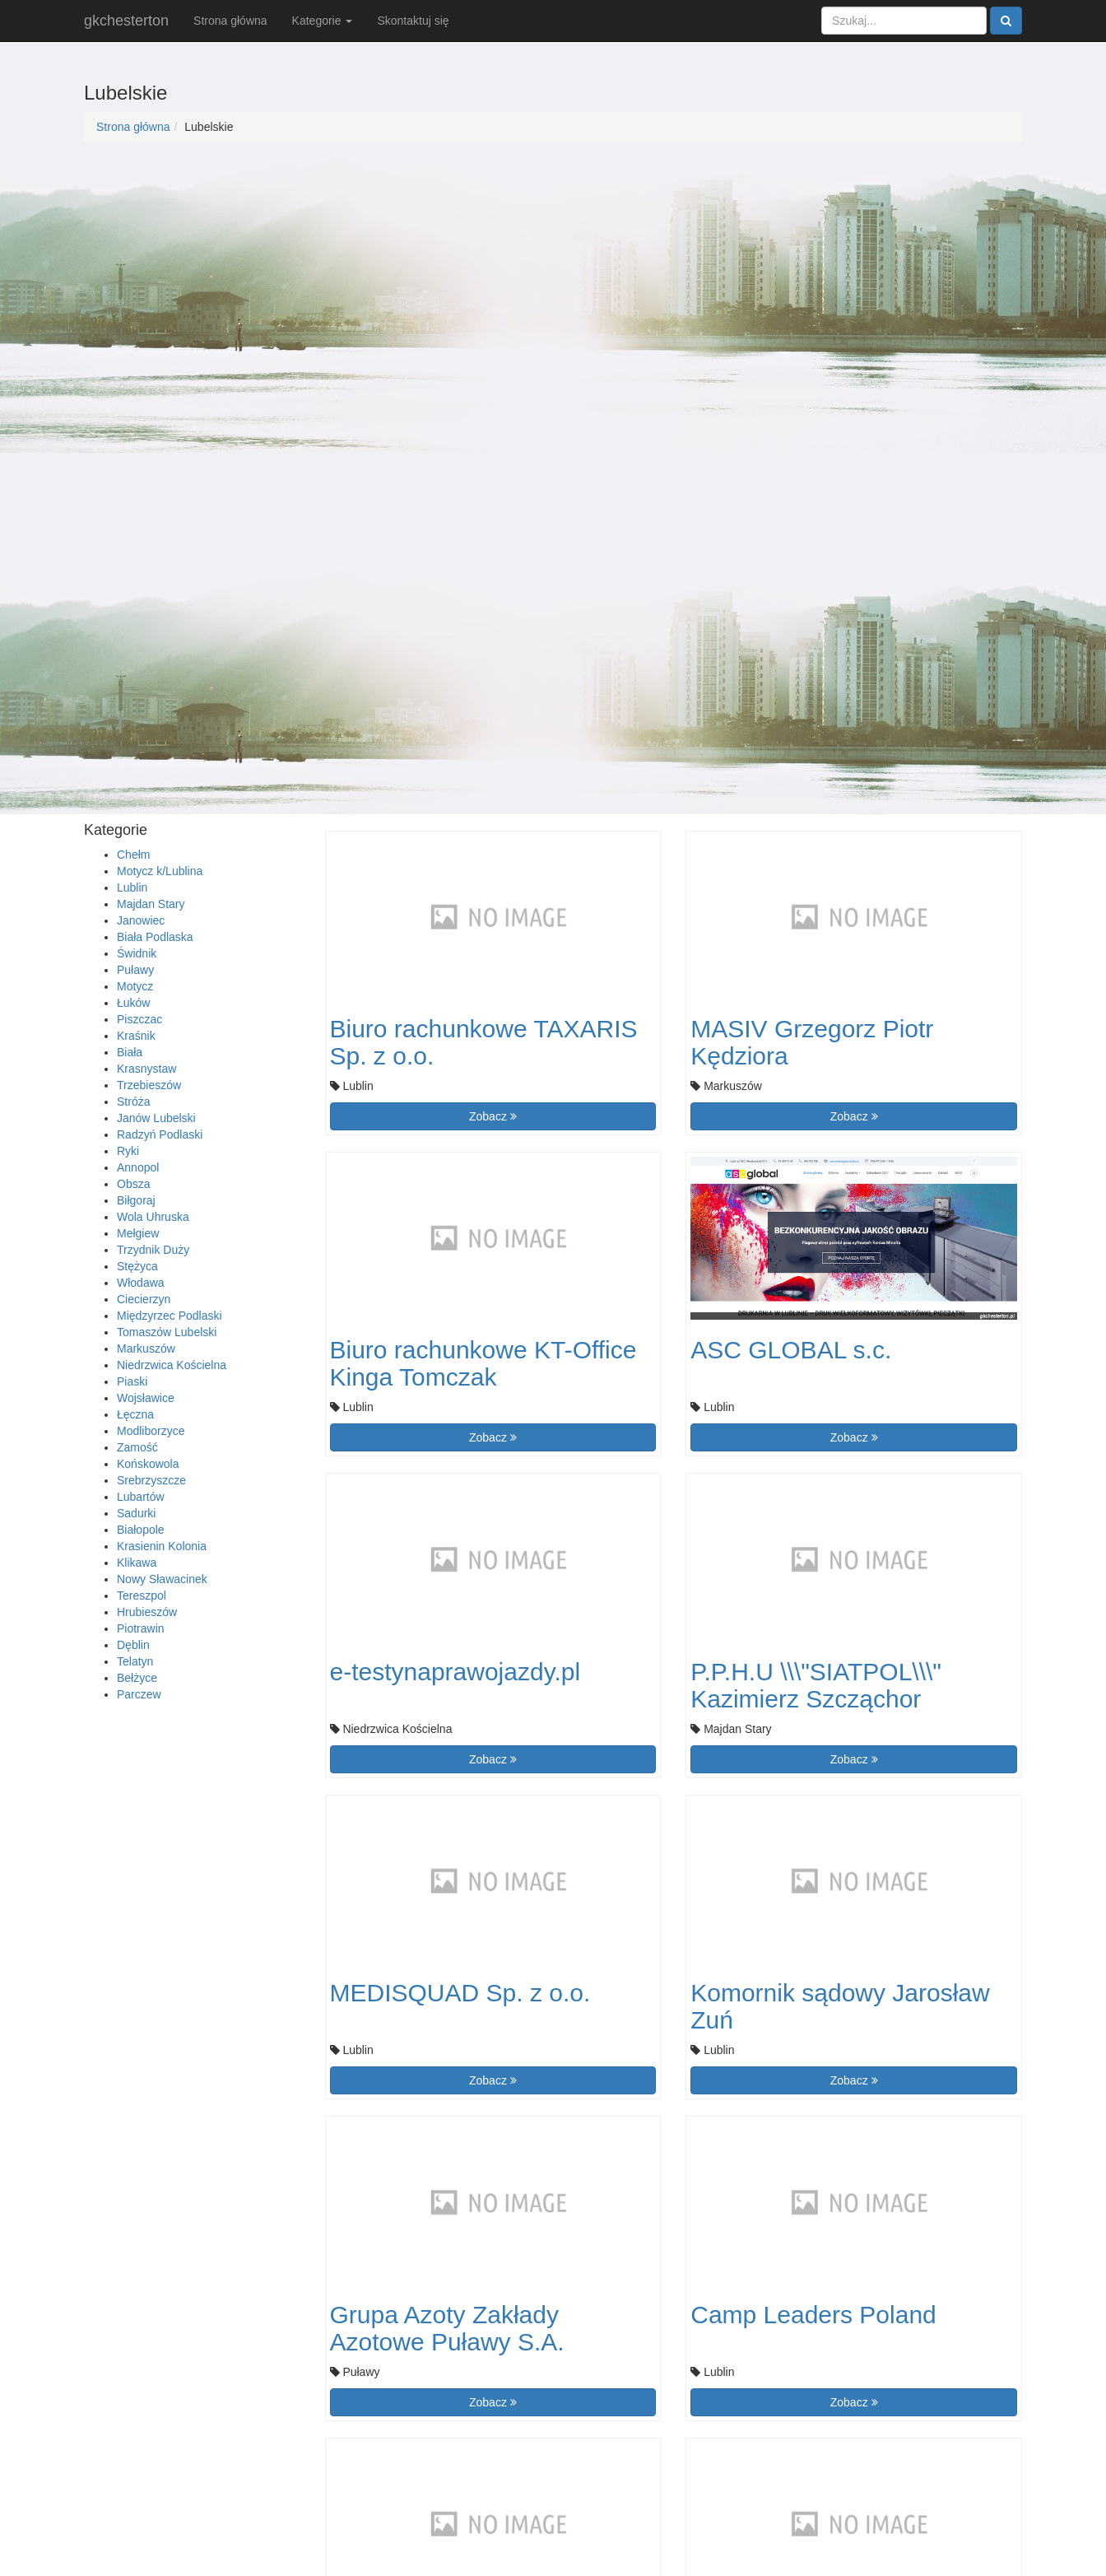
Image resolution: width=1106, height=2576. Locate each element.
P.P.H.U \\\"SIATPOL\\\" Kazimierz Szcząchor (815, 1685)
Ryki (128, 1151)
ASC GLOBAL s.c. (790, 1349)
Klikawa (136, 1562)
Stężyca (137, 1266)
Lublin (132, 887)
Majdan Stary (150, 904)
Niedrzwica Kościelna (171, 1365)
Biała (129, 1052)
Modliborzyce (150, 1430)
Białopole (141, 1529)
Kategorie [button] (322, 20)
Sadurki (136, 1513)
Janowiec (141, 920)
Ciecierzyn (143, 1299)
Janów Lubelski (156, 1118)
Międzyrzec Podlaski (169, 1315)
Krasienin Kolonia (162, 1546)
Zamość (137, 1447)
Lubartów (141, 1496)
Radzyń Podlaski (159, 1134)
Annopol (138, 1167)
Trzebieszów (149, 1085)
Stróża (133, 1101)
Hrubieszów (147, 1612)
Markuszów (146, 1348)
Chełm (133, 854)
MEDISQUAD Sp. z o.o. (460, 1992)
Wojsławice (145, 1397)
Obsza (133, 1183)
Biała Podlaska (155, 936)
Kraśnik (136, 1035)
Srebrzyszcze (151, 1480)
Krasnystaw (146, 1068)
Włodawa (141, 1282)
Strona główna (230, 20)
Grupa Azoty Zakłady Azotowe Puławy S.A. (447, 2328)
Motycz (135, 986)
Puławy (135, 969)
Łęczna (135, 1414)
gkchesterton (126, 20)
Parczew (139, 1694)
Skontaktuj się (412, 20)
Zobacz (493, 1116)
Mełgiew (138, 1233)
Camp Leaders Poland (813, 2314)
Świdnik (136, 953)
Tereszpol (141, 1595)
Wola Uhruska (153, 1216)
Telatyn (135, 1661)
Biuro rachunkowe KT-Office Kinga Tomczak (483, 1363)
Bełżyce (137, 1677)
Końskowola (148, 1463)
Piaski (132, 1381)
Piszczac (139, 1019)
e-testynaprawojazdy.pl (455, 1671)
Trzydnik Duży (153, 1249)
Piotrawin (141, 1628)
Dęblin (133, 1644)
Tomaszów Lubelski (166, 1332)
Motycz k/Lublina (159, 871)
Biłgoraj (136, 1200)
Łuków (133, 1002)
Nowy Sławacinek (162, 1579)
